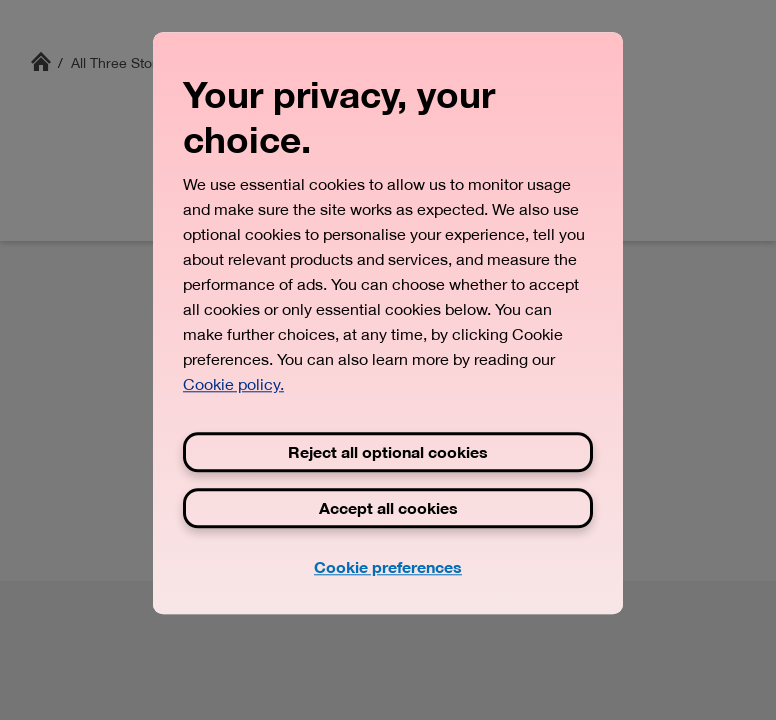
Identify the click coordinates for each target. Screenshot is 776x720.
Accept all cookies (388, 507)
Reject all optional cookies (388, 451)
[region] (388, 323)
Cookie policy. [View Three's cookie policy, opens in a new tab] (233, 384)
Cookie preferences (388, 566)
